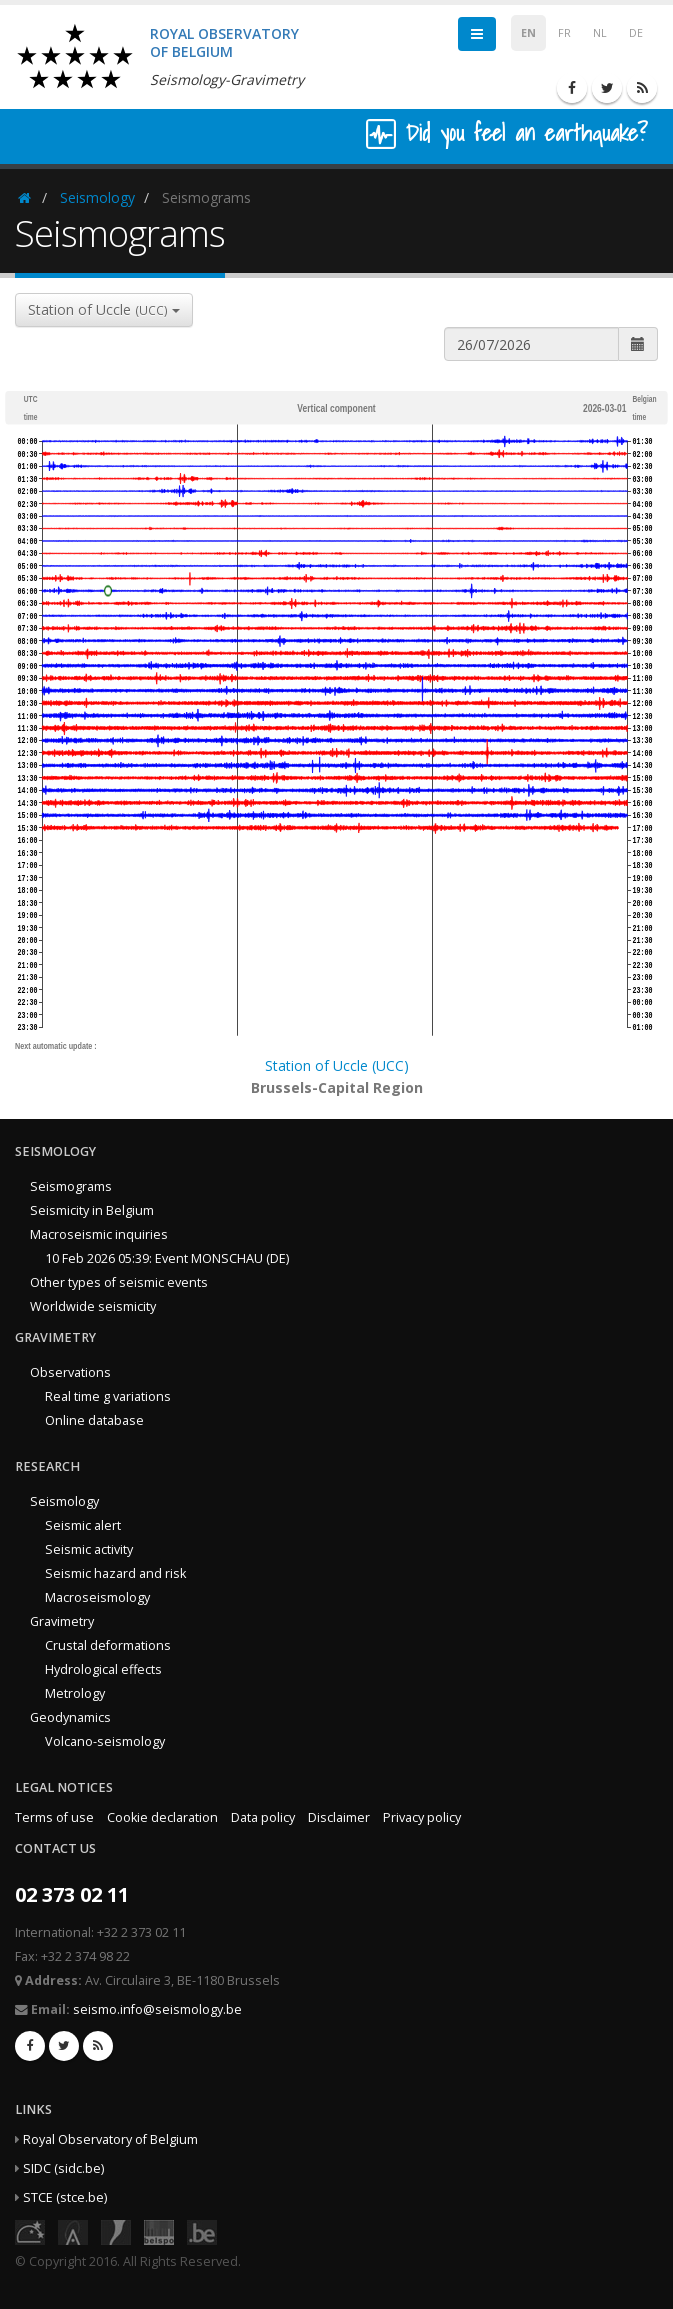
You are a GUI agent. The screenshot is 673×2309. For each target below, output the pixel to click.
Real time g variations (108, 1396)
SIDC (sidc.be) (63, 2168)
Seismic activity (89, 1549)
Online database (94, 1420)
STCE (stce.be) (65, 2197)
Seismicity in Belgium (92, 1210)
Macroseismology (97, 1597)
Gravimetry (62, 1621)
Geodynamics (70, 1717)
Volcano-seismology (105, 1741)
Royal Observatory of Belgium (110, 2139)
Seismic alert (83, 1525)
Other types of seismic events (119, 1282)
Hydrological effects (103, 1669)
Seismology (97, 197)
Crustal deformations (108, 1645)
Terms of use (54, 1817)
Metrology (75, 1693)
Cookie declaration (162, 1817)
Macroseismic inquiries (99, 1234)
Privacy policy (422, 1817)
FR (564, 33)
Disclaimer (339, 1817)
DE (636, 33)
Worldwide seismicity (93, 1306)
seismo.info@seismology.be (157, 2009)
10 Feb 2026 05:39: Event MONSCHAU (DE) (167, 1258)
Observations (70, 1372)
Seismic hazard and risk (115, 1573)
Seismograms (71, 1186)
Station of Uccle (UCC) (337, 1065)
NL (600, 33)
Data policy (263, 1817)
